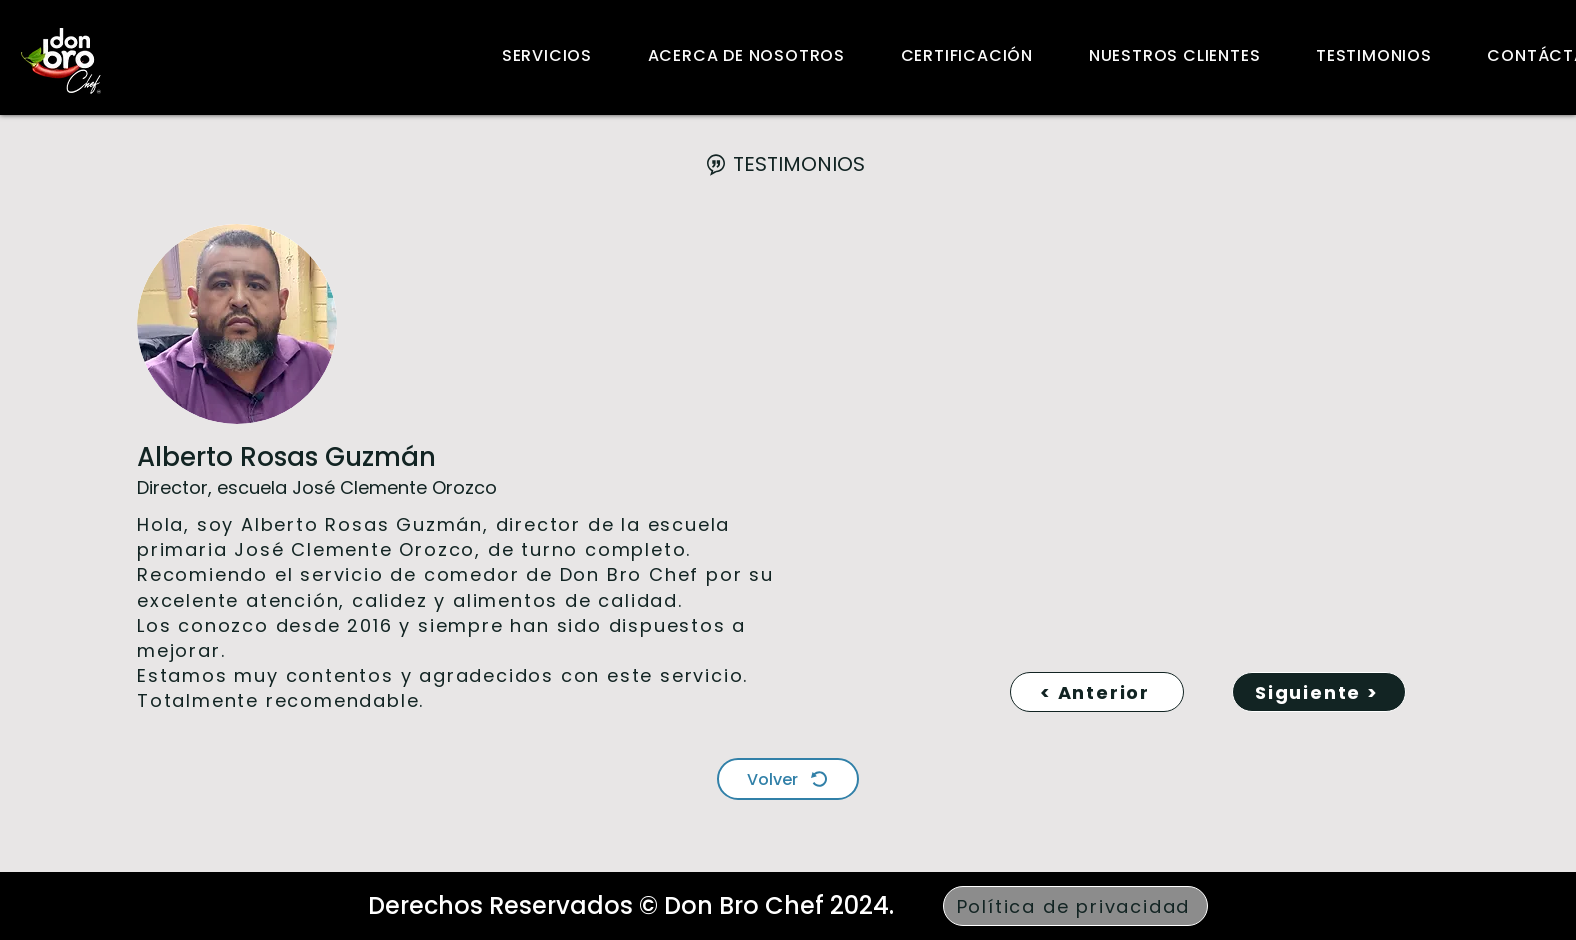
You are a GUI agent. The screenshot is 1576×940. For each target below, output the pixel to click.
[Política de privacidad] (1075, 906)
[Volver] (788, 779)
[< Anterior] (1097, 692)
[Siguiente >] (1319, 692)
